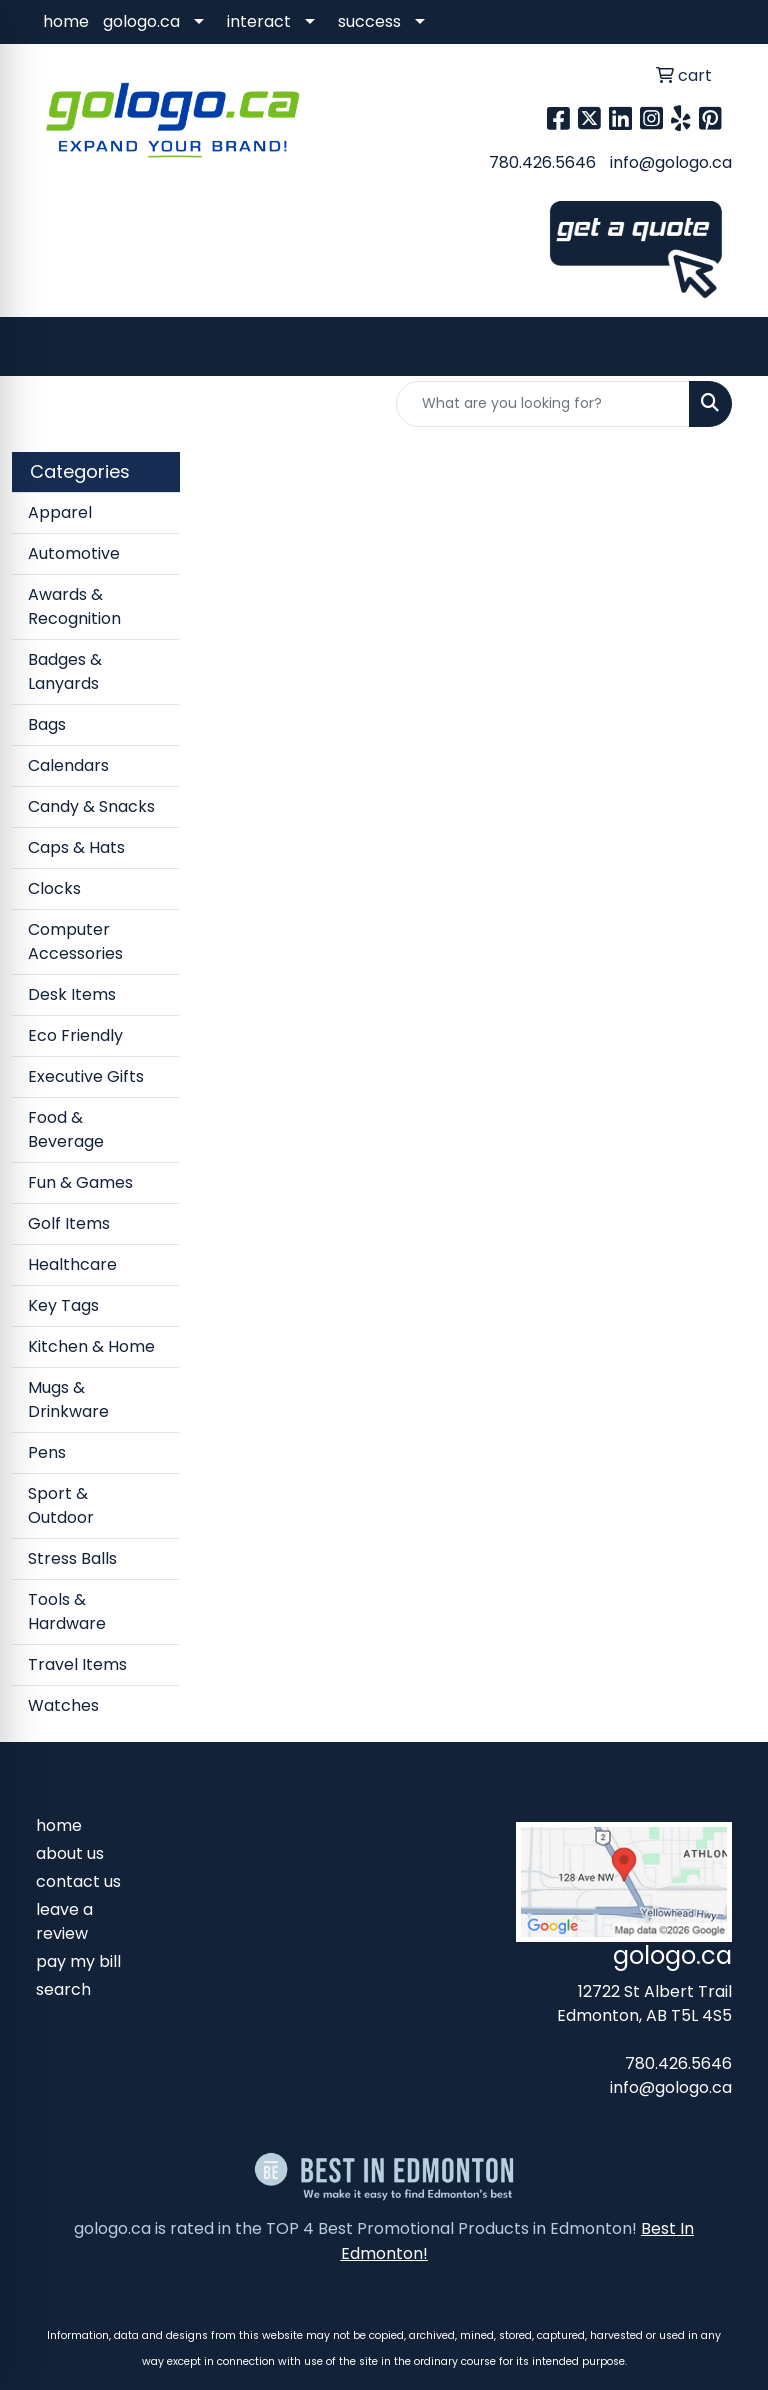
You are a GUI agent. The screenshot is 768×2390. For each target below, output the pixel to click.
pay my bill (78, 1961)
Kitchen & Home (91, 1346)
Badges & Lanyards (65, 671)
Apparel (60, 512)
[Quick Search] (543, 404)
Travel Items (77, 1664)
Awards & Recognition (74, 606)
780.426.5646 (542, 162)
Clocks (54, 888)
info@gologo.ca (671, 162)
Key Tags (63, 1305)
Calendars (68, 765)
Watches (63, 1705)
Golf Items (69, 1223)
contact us (78, 1881)
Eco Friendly (75, 1035)
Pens (47, 1452)
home (66, 21)
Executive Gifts (86, 1076)
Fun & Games (80, 1182)
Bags (47, 724)
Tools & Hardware (67, 1611)
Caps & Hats (76, 847)
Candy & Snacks (91, 806)
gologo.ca (141, 21)
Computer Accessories (75, 941)
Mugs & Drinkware (68, 1399)
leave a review (64, 1921)
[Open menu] (728, 346)
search (63, 1989)
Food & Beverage (66, 1129)
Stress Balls (72, 1558)
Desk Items (72, 994)
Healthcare (72, 1264)
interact (259, 21)
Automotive (74, 553)
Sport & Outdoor (61, 1505)
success (369, 21)
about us (70, 1853)
